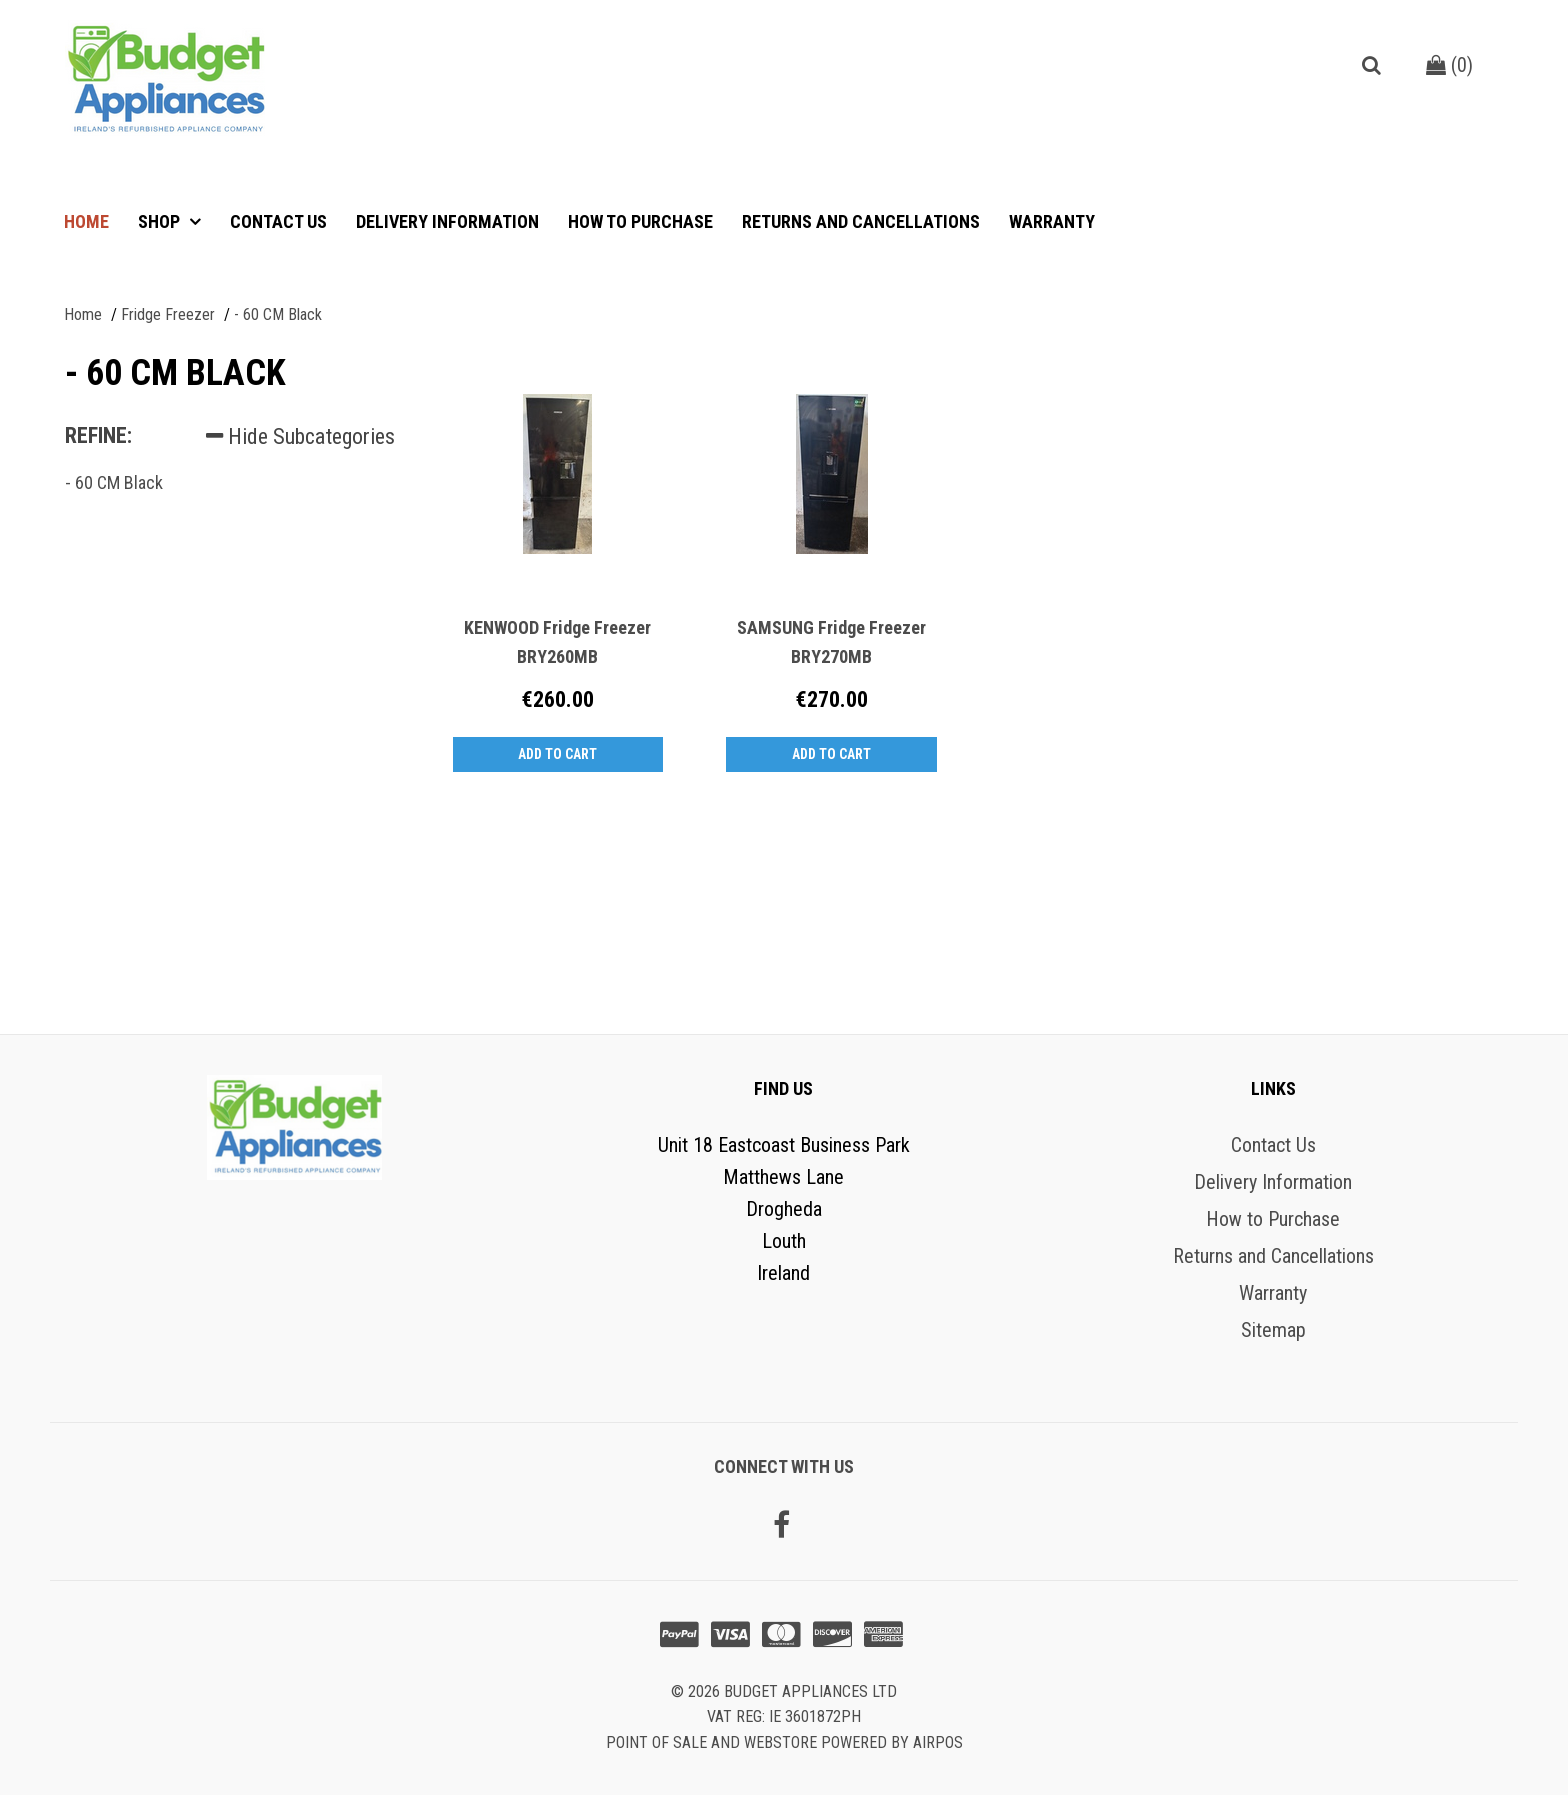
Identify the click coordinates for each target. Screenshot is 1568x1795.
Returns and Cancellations (861, 221)
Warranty (1052, 221)
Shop (161, 221)
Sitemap (1273, 1330)
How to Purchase (640, 221)
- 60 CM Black (114, 482)
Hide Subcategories (300, 436)
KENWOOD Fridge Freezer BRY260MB (557, 642)
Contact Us (278, 221)
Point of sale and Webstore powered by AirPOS (784, 1742)
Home (86, 221)
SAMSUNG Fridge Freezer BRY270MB (831, 642)
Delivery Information (447, 221)
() (1449, 65)
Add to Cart (557, 754)
